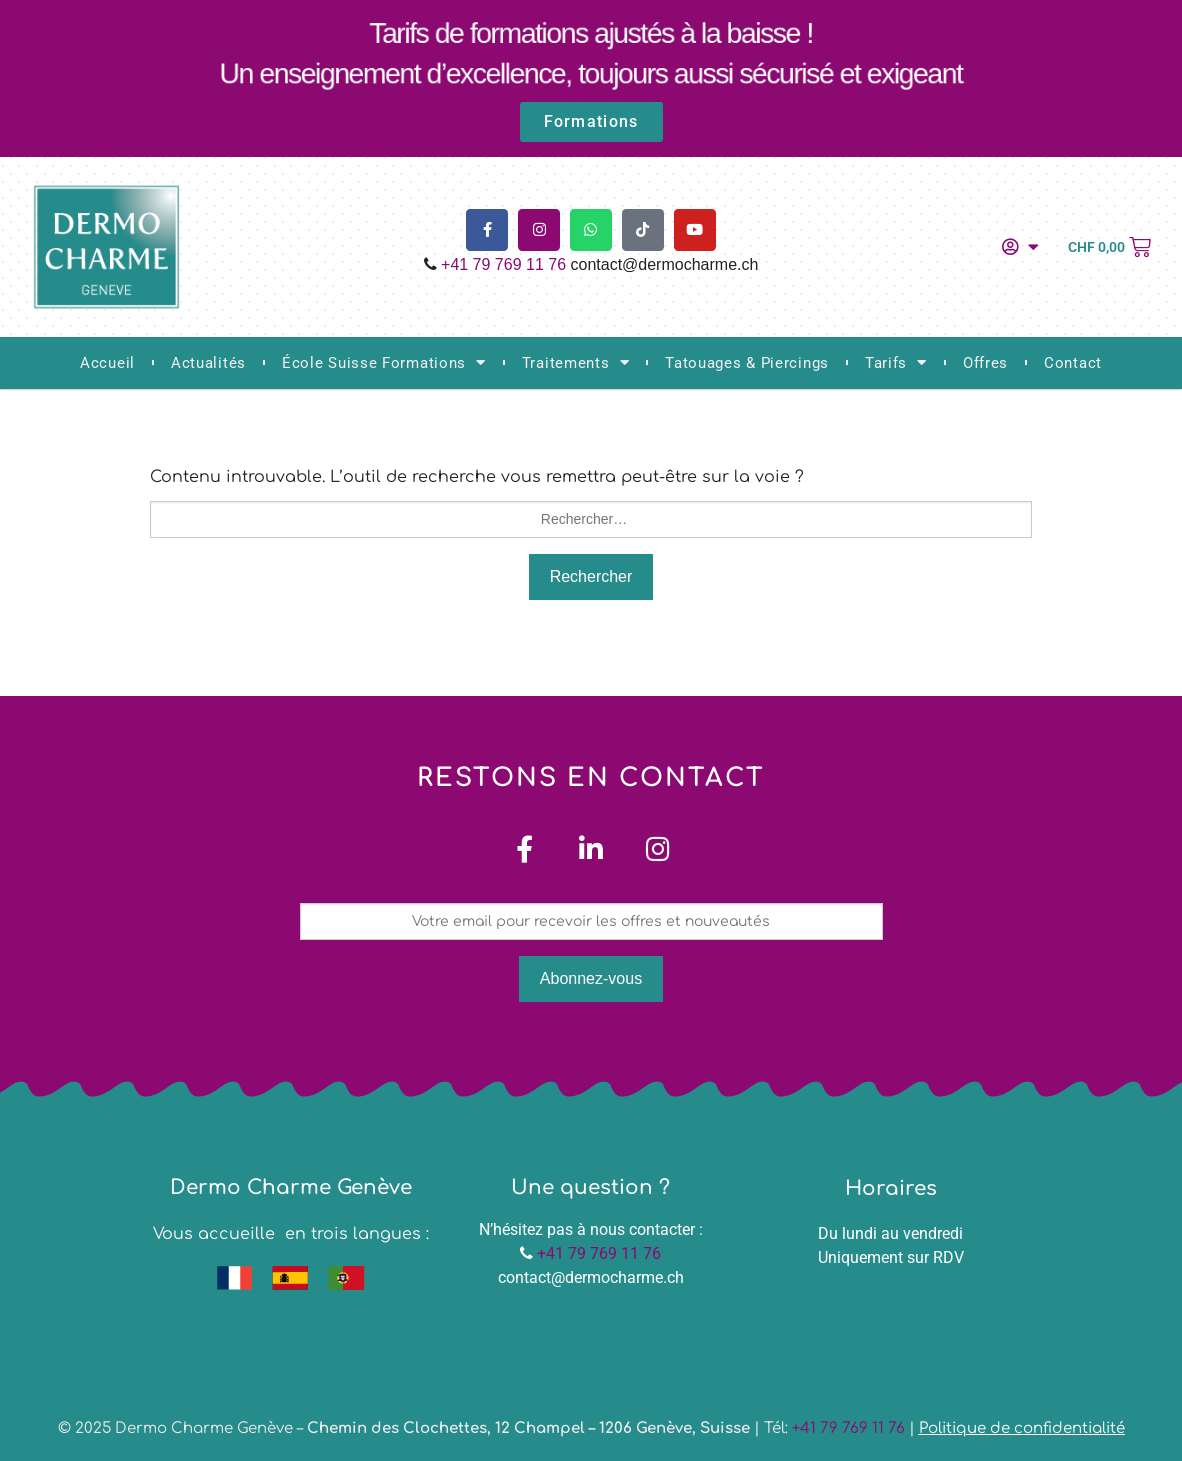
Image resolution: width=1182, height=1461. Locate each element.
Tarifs (896, 362)
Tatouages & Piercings (747, 363)
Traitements (575, 362)
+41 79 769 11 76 (503, 264)
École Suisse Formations (384, 362)
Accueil (107, 363)
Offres (985, 363)
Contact (1073, 363)
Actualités (208, 363)
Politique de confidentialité (1022, 1428)
